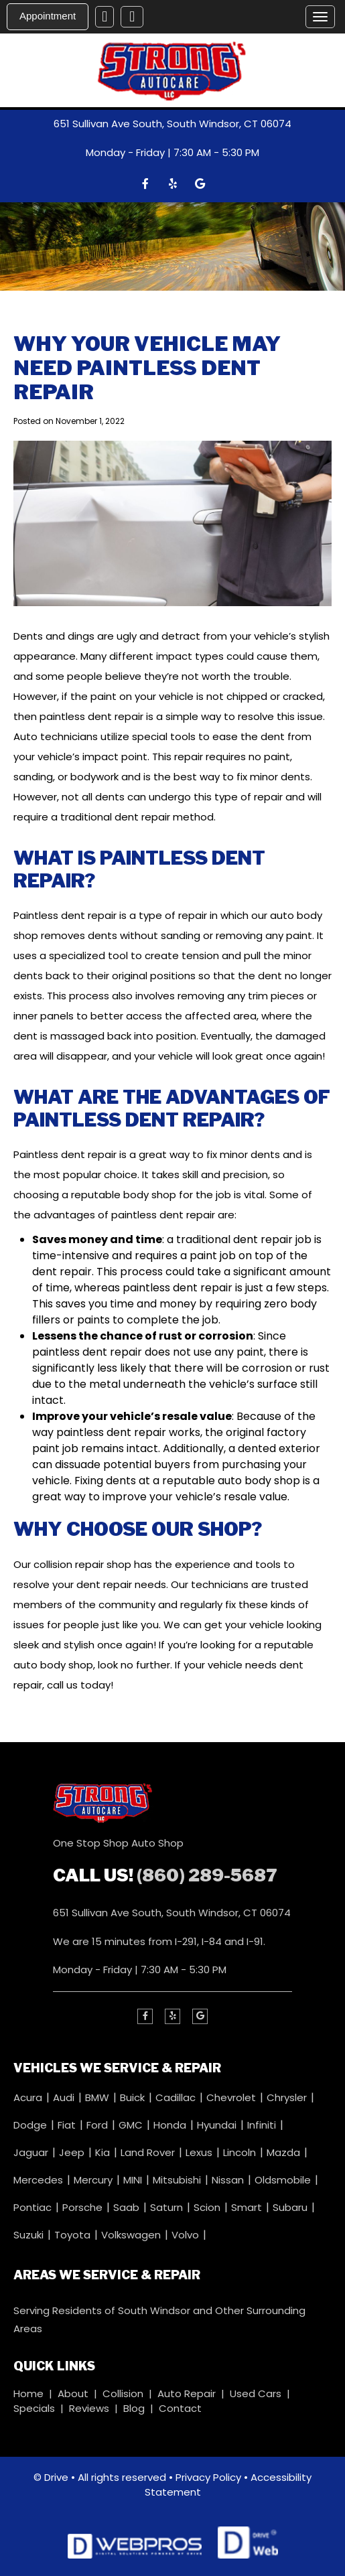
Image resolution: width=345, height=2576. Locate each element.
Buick (133, 2097)
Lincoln (241, 2152)
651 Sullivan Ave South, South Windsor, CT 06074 (172, 124)
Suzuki (29, 2235)
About (73, 2393)
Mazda (285, 2152)
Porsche (83, 2207)
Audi (65, 2097)
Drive (56, 2477)
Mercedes (39, 2180)
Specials (34, 2408)
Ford (98, 2125)
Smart (248, 2207)
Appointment (47, 15)
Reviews (89, 2408)
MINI (134, 2180)
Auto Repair (186, 2393)
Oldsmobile (284, 2180)
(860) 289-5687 (207, 1875)
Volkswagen (132, 2235)
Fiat (68, 2125)
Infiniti (263, 2125)
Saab (127, 2207)
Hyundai (218, 2125)
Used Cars (255, 2393)
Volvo (186, 2235)
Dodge (31, 2125)
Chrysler (288, 2097)
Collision (122, 2393)
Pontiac (33, 2207)
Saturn (168, 2207)
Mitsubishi (178, 2180)
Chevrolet (232, 2097)
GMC (132, 2125)
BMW (98, 2097)
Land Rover (149, 2152)
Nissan (229, 2180)
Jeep (73, 2152)
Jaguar (32, 2152)
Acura (29, 2097)
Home (28, 2393)
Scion (208, 2207)
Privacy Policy (208, 2477)
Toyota (73, 2235)
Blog (134, 2408)
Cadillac (176, 2097)
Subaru (291, 2207)
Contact (180, 2408)
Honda (171, 2125)
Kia (104, 2152)
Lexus (200, 2152)
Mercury (94, 2180)
